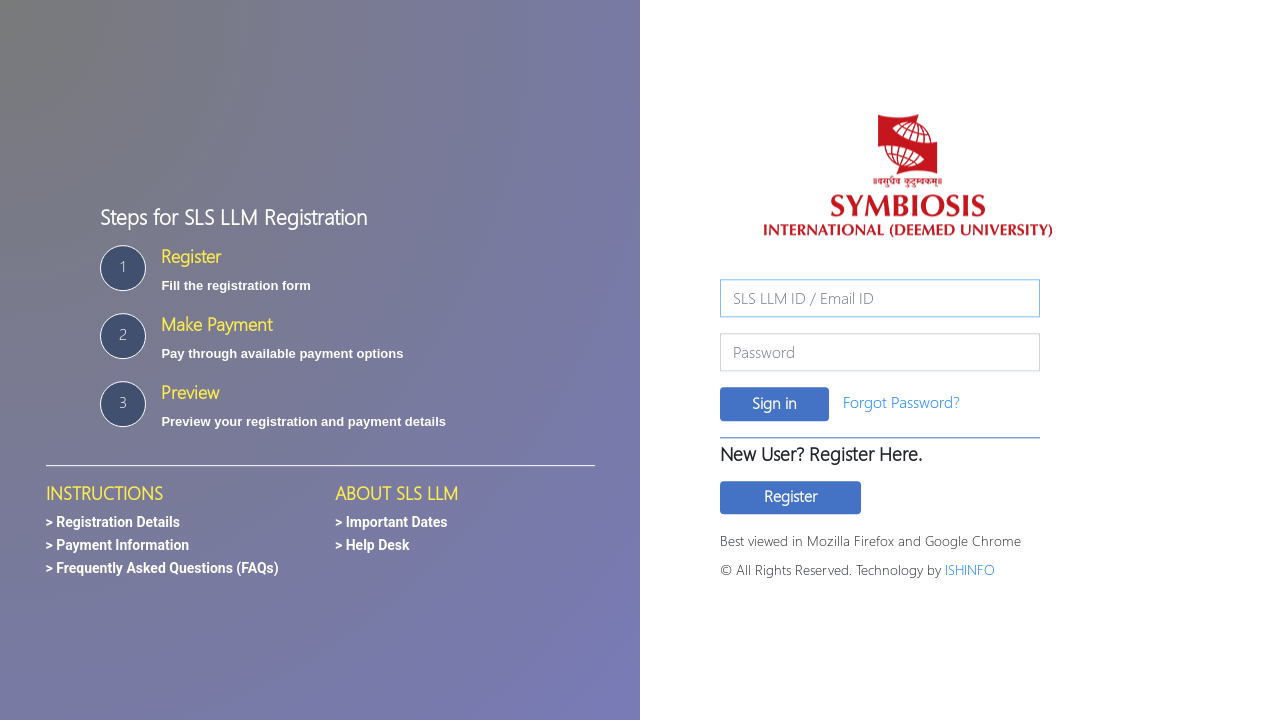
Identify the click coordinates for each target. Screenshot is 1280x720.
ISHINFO (970, 569)
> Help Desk (372, 546)
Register (790, 495)
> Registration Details (113, 523)
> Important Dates (391, 523)
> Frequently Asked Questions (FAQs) (162, 569)
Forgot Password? (901, 401)
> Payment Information (118, 546)
